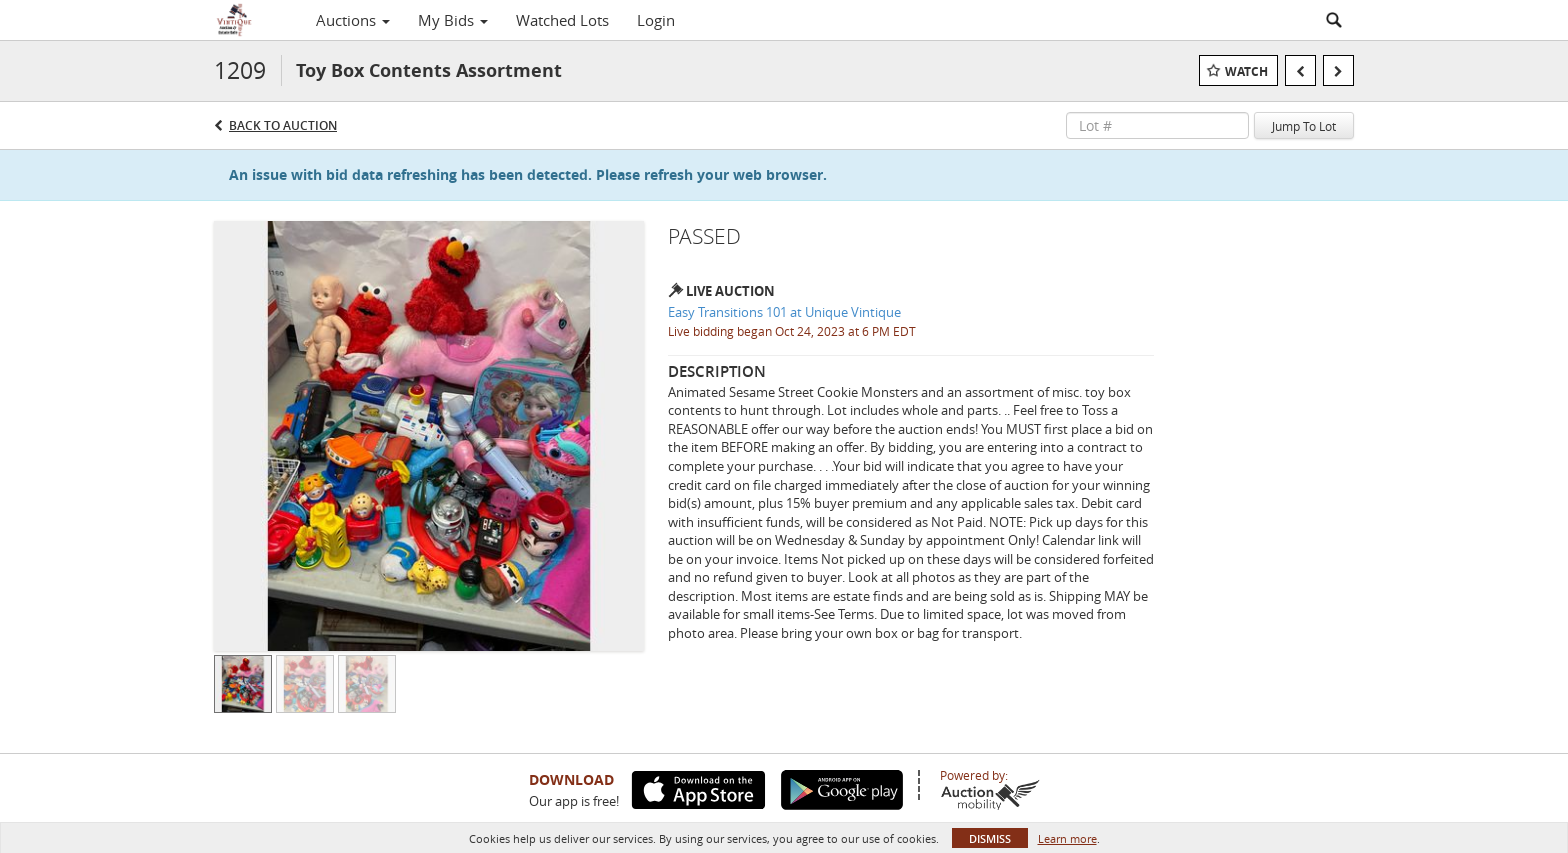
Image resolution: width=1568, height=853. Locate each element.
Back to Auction (283, 125)
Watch (1246, 71)
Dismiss (990, 838)
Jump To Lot (1304, 126)
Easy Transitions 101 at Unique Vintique (784, 312)
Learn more (1067, 838)
